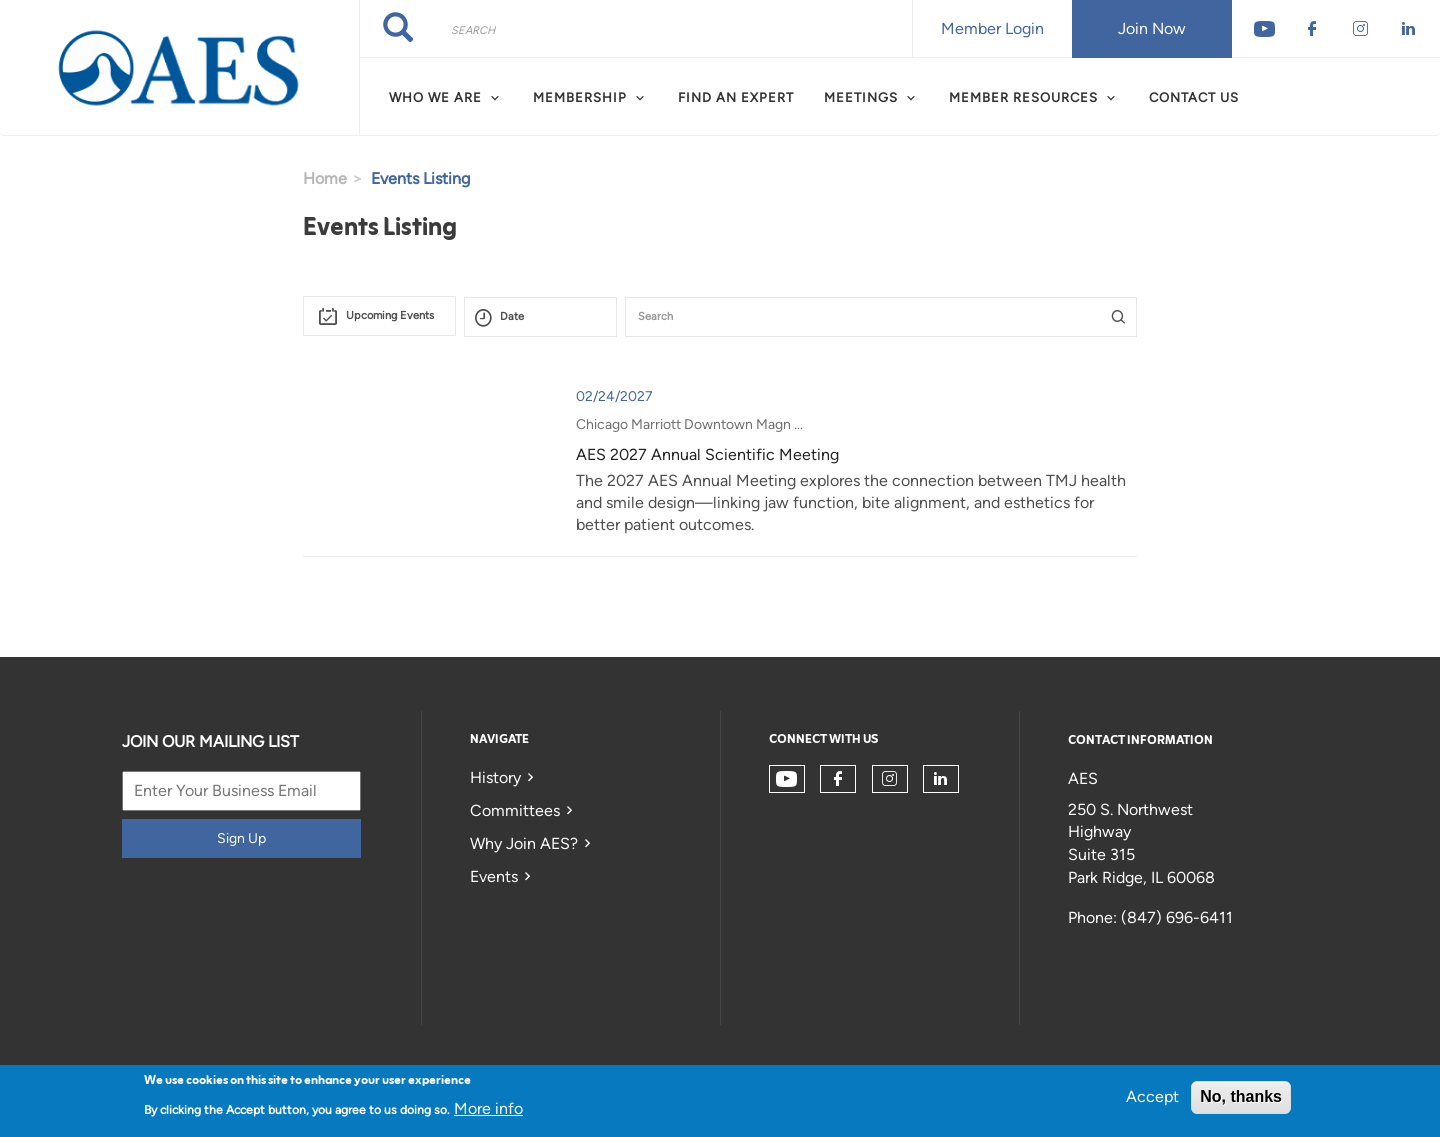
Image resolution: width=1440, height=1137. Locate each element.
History (495, 777)
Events (494, 876)
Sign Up (241, 838)
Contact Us (1194, 97)
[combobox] (379, 316)
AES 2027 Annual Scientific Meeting (707, 454)
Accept (1152, 1096)
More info (488, 1108)
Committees (515, 810)
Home (325, 178)
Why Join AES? (524, 843)
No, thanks (1241, 1096)
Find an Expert (736, 97)
